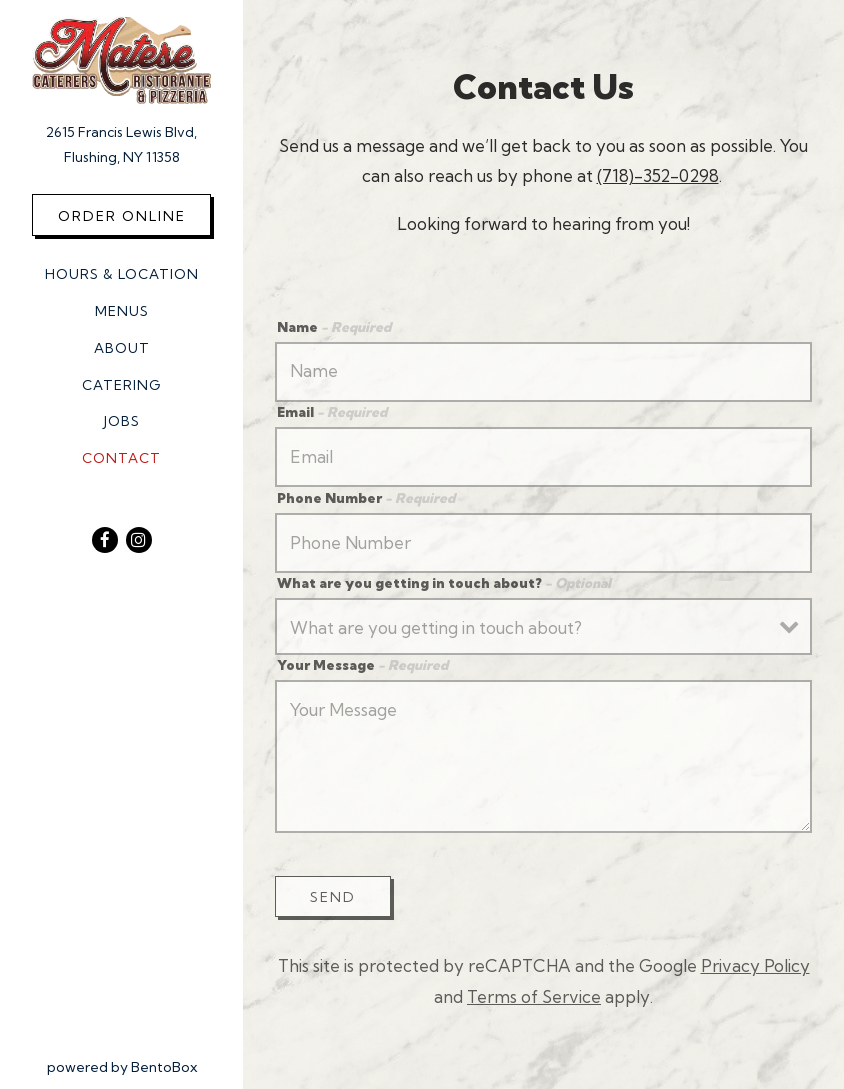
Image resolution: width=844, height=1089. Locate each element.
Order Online (122, 216)
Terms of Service (534, 996)
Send (333, 897)
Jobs (122, 421)
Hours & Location (122, 274)
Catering (121, 385)
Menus (122, 311)
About (122, 348)
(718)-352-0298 (658, 175)
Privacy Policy (755, 965)
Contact (121, 458)
